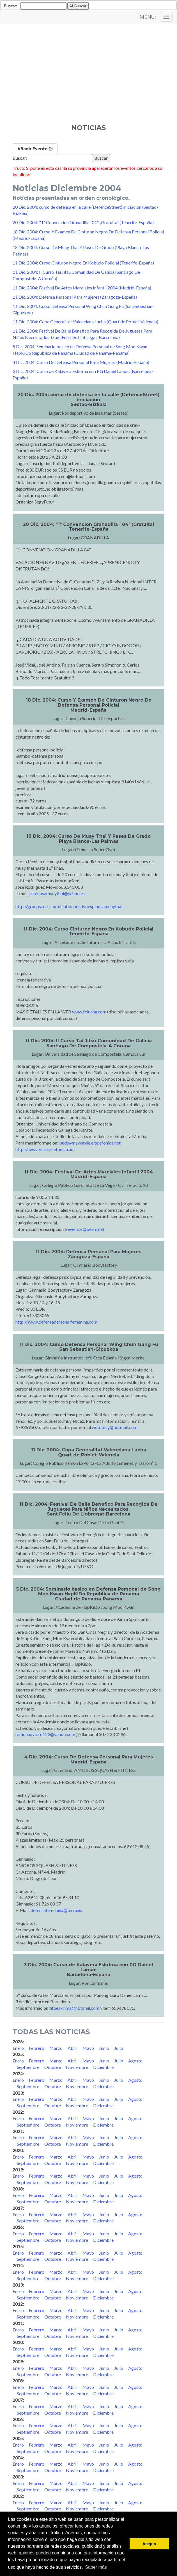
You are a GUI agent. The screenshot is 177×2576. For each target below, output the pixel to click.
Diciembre (103, 2067)
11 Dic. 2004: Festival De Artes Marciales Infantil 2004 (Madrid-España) (82, 287)
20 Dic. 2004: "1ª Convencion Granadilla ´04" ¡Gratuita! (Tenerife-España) (83, 222)
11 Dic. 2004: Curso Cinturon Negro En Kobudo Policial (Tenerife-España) (83, 262)
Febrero (36, 2048)
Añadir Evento (35, 148)
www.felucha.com (89, 1011)
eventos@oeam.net (86, 1229)
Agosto (135, 2060)
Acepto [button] (149, 2544)
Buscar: (10, 5)
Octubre (52, 2067)
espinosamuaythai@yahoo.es (57, 893)
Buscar (78, 5)
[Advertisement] (88, 82)
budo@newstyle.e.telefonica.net (90, 1142)
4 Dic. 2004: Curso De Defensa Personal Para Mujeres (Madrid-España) (81, 362)
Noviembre (77, 2067)
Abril (72, 2048)
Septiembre (28, 2067)
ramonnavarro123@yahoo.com (45, 1734)
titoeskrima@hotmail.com (74, 2008)
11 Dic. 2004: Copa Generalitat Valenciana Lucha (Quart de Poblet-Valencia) (85, 321)
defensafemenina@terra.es (56, 1910)
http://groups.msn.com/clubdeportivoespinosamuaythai (68, 906)
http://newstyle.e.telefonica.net (45, 1149)
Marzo (56, 2048)
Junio (104, 2048)
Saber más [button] (96, 2567)
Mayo (88, 2048)
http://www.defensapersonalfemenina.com (56, 1321)
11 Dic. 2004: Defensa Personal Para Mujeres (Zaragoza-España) (75, 297)
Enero (18, 2048)
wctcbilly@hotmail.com (114, 1427)
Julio (118, 2048)
